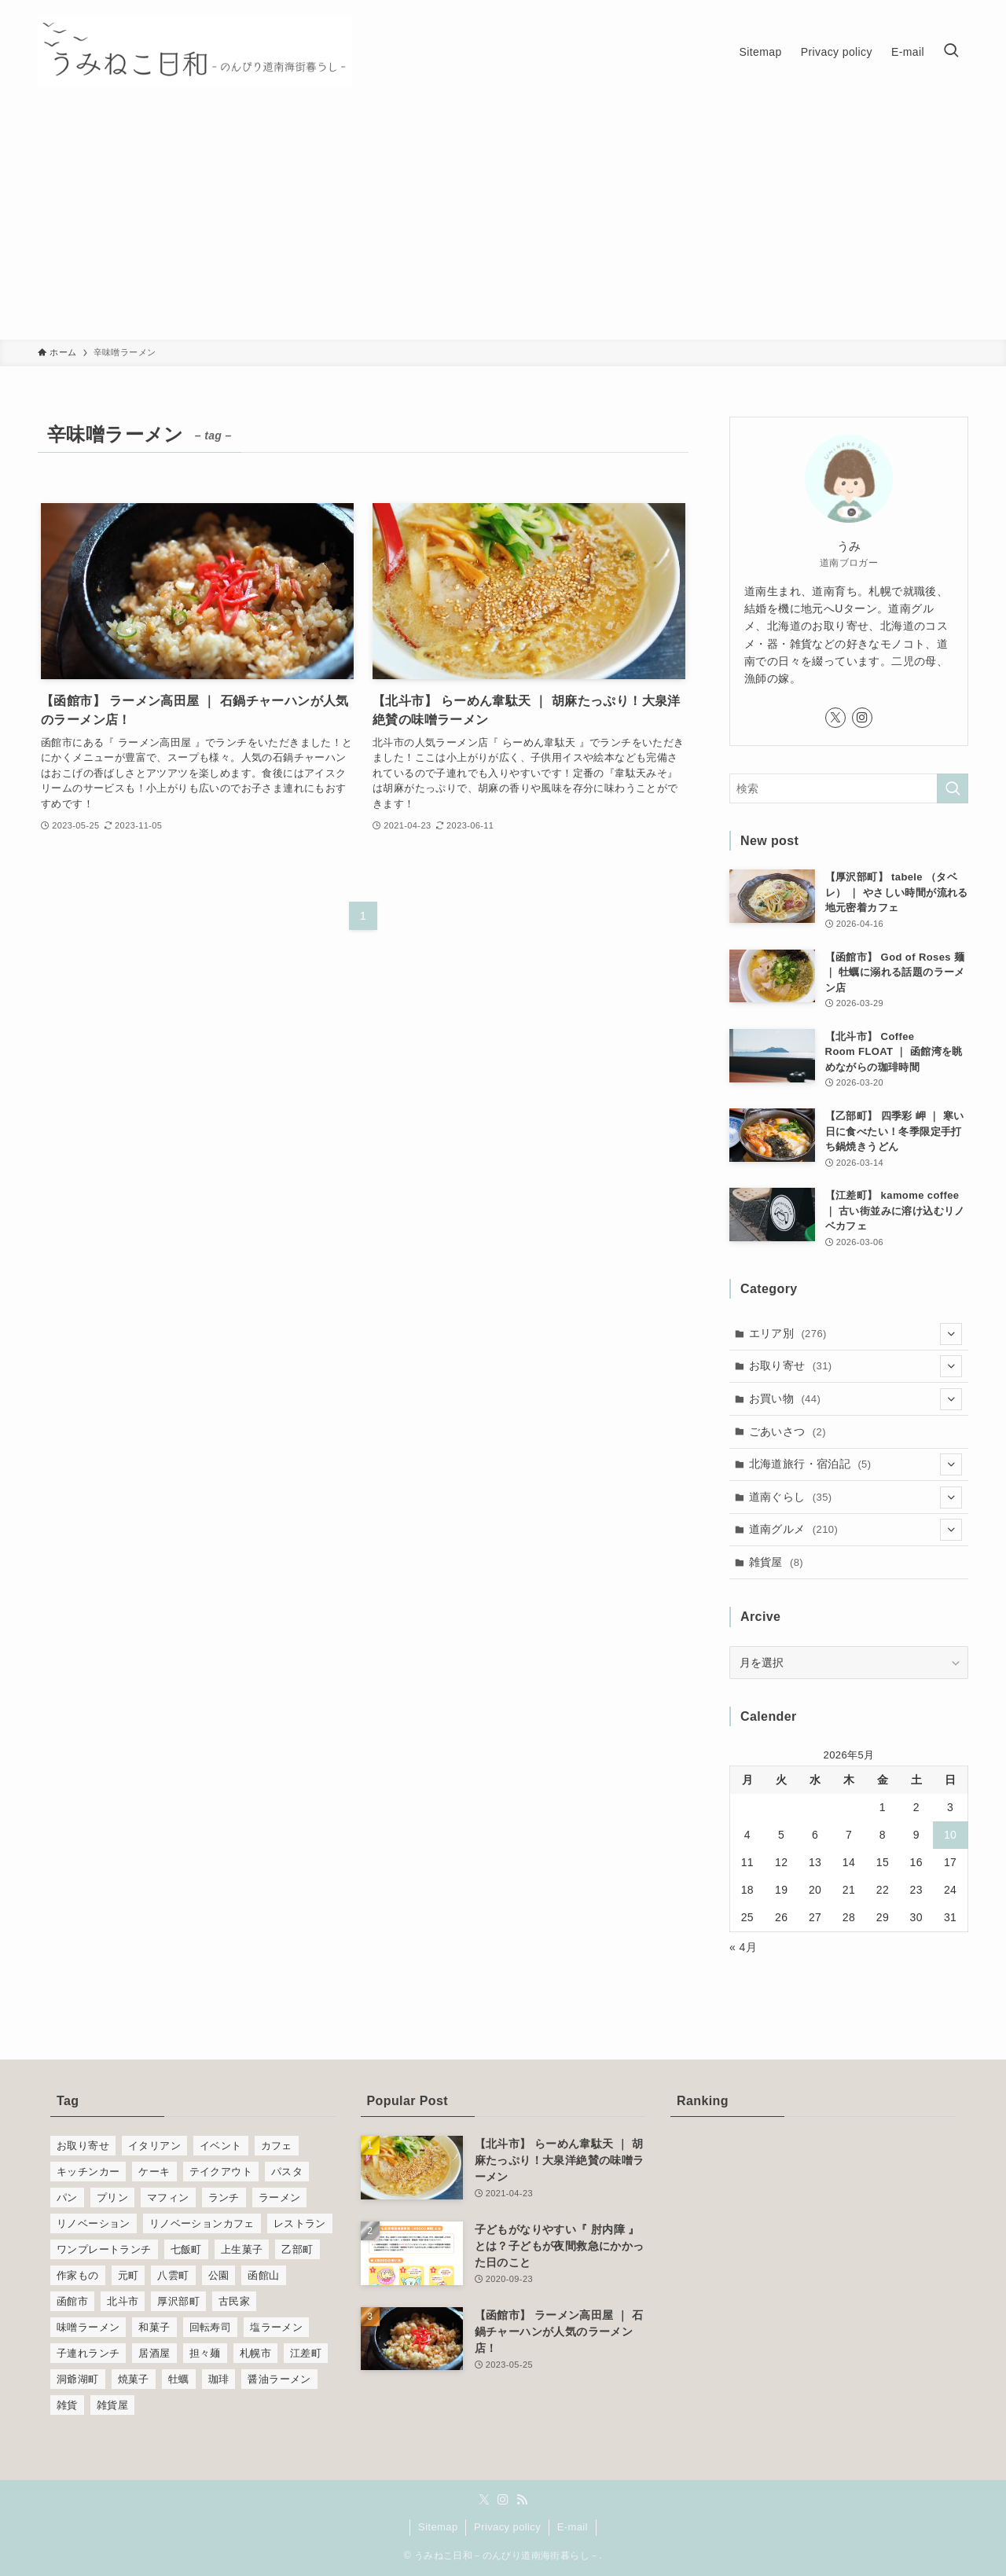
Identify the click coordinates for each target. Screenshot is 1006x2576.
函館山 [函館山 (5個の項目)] (263, 2275)
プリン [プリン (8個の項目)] (112, 2197)
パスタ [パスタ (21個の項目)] (287, 2171)
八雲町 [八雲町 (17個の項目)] (173, 2275)
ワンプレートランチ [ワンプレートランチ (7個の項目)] (104, 2249)
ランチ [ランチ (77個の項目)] (224, 2197)
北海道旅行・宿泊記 (856, 1464)
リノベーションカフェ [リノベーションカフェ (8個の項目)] (202, 2223)
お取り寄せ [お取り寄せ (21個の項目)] (83, 2146)
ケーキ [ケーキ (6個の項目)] (154, 2171)
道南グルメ (856, 1530)
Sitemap (438, 2527)
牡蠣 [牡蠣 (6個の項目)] (178, 2379)
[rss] (522, 2500)
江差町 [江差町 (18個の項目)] (305, 2353)
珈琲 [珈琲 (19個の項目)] (218, 2379)
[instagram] (862, 717)
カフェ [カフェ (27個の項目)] (276, 2146)
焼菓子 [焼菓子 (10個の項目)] (133, 2379)
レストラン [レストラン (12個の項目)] (300, 2223)
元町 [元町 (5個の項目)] (128, 2275)
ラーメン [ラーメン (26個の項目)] (280, 2197)
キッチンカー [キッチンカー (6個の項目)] (88, 2171)
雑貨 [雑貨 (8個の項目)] (67, 2405)
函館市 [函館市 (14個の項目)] (72, 2301)
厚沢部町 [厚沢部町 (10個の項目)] (178, 2301)
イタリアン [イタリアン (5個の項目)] (154, 2146)
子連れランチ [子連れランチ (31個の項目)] (88, 2353)
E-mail (572, 2527)
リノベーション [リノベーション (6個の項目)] (93, 2223)
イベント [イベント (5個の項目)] (221, 2146)
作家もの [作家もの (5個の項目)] (78, 2275)
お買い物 (856, 1399)
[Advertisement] (503, 222)
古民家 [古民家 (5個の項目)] (234, 2301)
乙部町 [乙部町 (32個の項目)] (297, 2249)
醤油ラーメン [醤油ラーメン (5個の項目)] (279, 2379)
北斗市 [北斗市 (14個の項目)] (122, 2301)
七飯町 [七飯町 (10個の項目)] (186, 2249)
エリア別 (856, 1334)
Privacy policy (507, 2527)
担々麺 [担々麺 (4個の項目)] (205, 2353)
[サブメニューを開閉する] (951, 1334)
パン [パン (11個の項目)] (67, 2197)
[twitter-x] (835, 717)
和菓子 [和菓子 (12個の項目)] (154, 2327)
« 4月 (743, 1947)
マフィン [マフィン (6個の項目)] (168, 2197)
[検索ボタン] (951, 52)
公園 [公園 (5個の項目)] (218, 2275)
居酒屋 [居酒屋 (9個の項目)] (154, 2353)
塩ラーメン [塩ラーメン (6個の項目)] (276, 2327)
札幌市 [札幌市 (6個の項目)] (255, 2353)
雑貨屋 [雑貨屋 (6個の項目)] (112, 2405)
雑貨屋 (776, 1562)
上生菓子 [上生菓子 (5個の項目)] (242, 2249)
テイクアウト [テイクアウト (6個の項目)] (220, 2171)
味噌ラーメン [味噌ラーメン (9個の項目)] (88, 2327)
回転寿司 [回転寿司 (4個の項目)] (210, 2327)
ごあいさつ (787, 1431)
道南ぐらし (856, 1497)
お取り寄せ (856, 1366)
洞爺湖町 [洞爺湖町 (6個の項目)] (78, 2379)
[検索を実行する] (952, 788)
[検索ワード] (848, 788)
